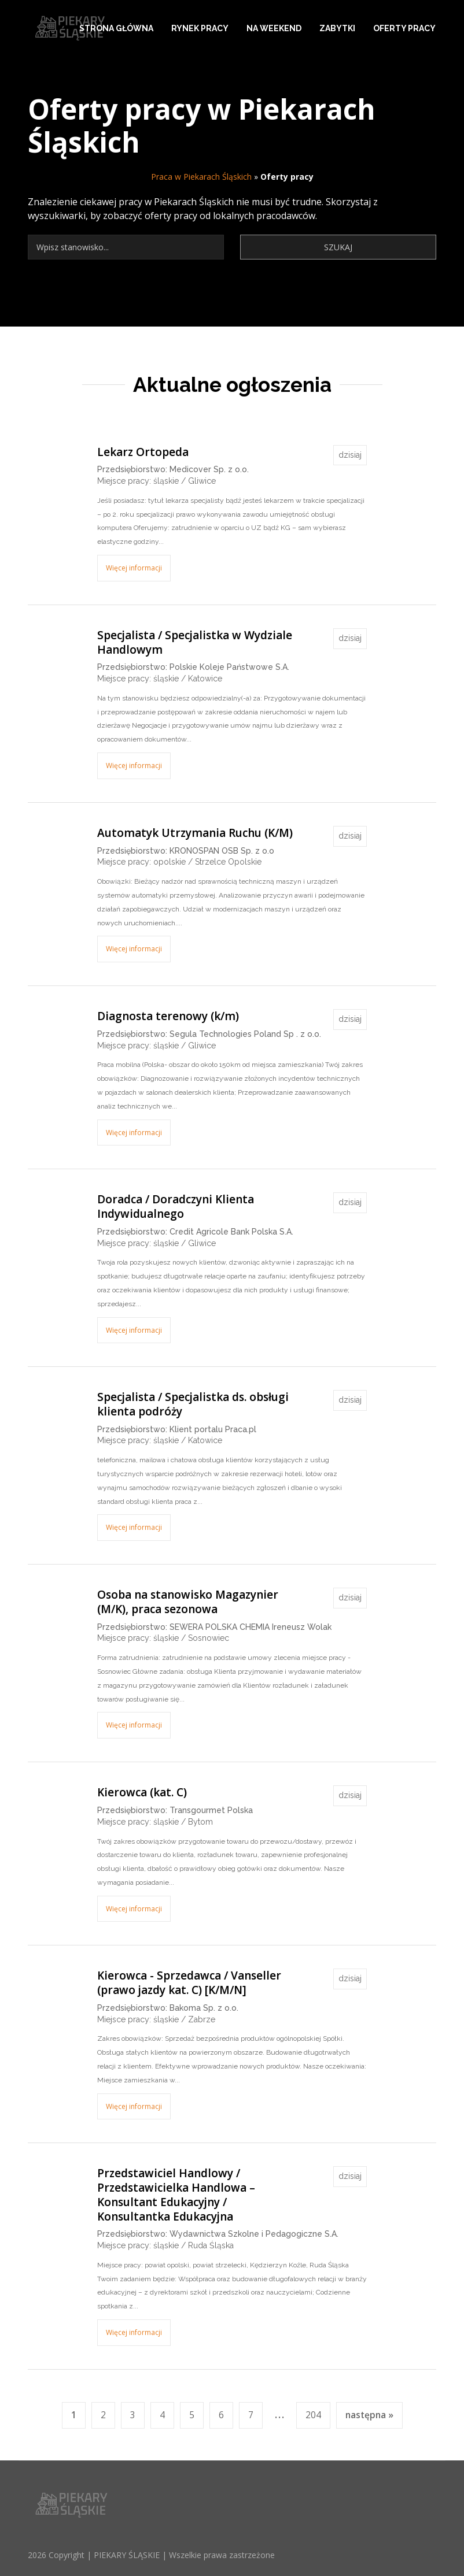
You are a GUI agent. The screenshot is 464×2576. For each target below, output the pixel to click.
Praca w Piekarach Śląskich (201, 176)
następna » (369, 2415)
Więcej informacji (134, 568)
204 (313, 2415)
